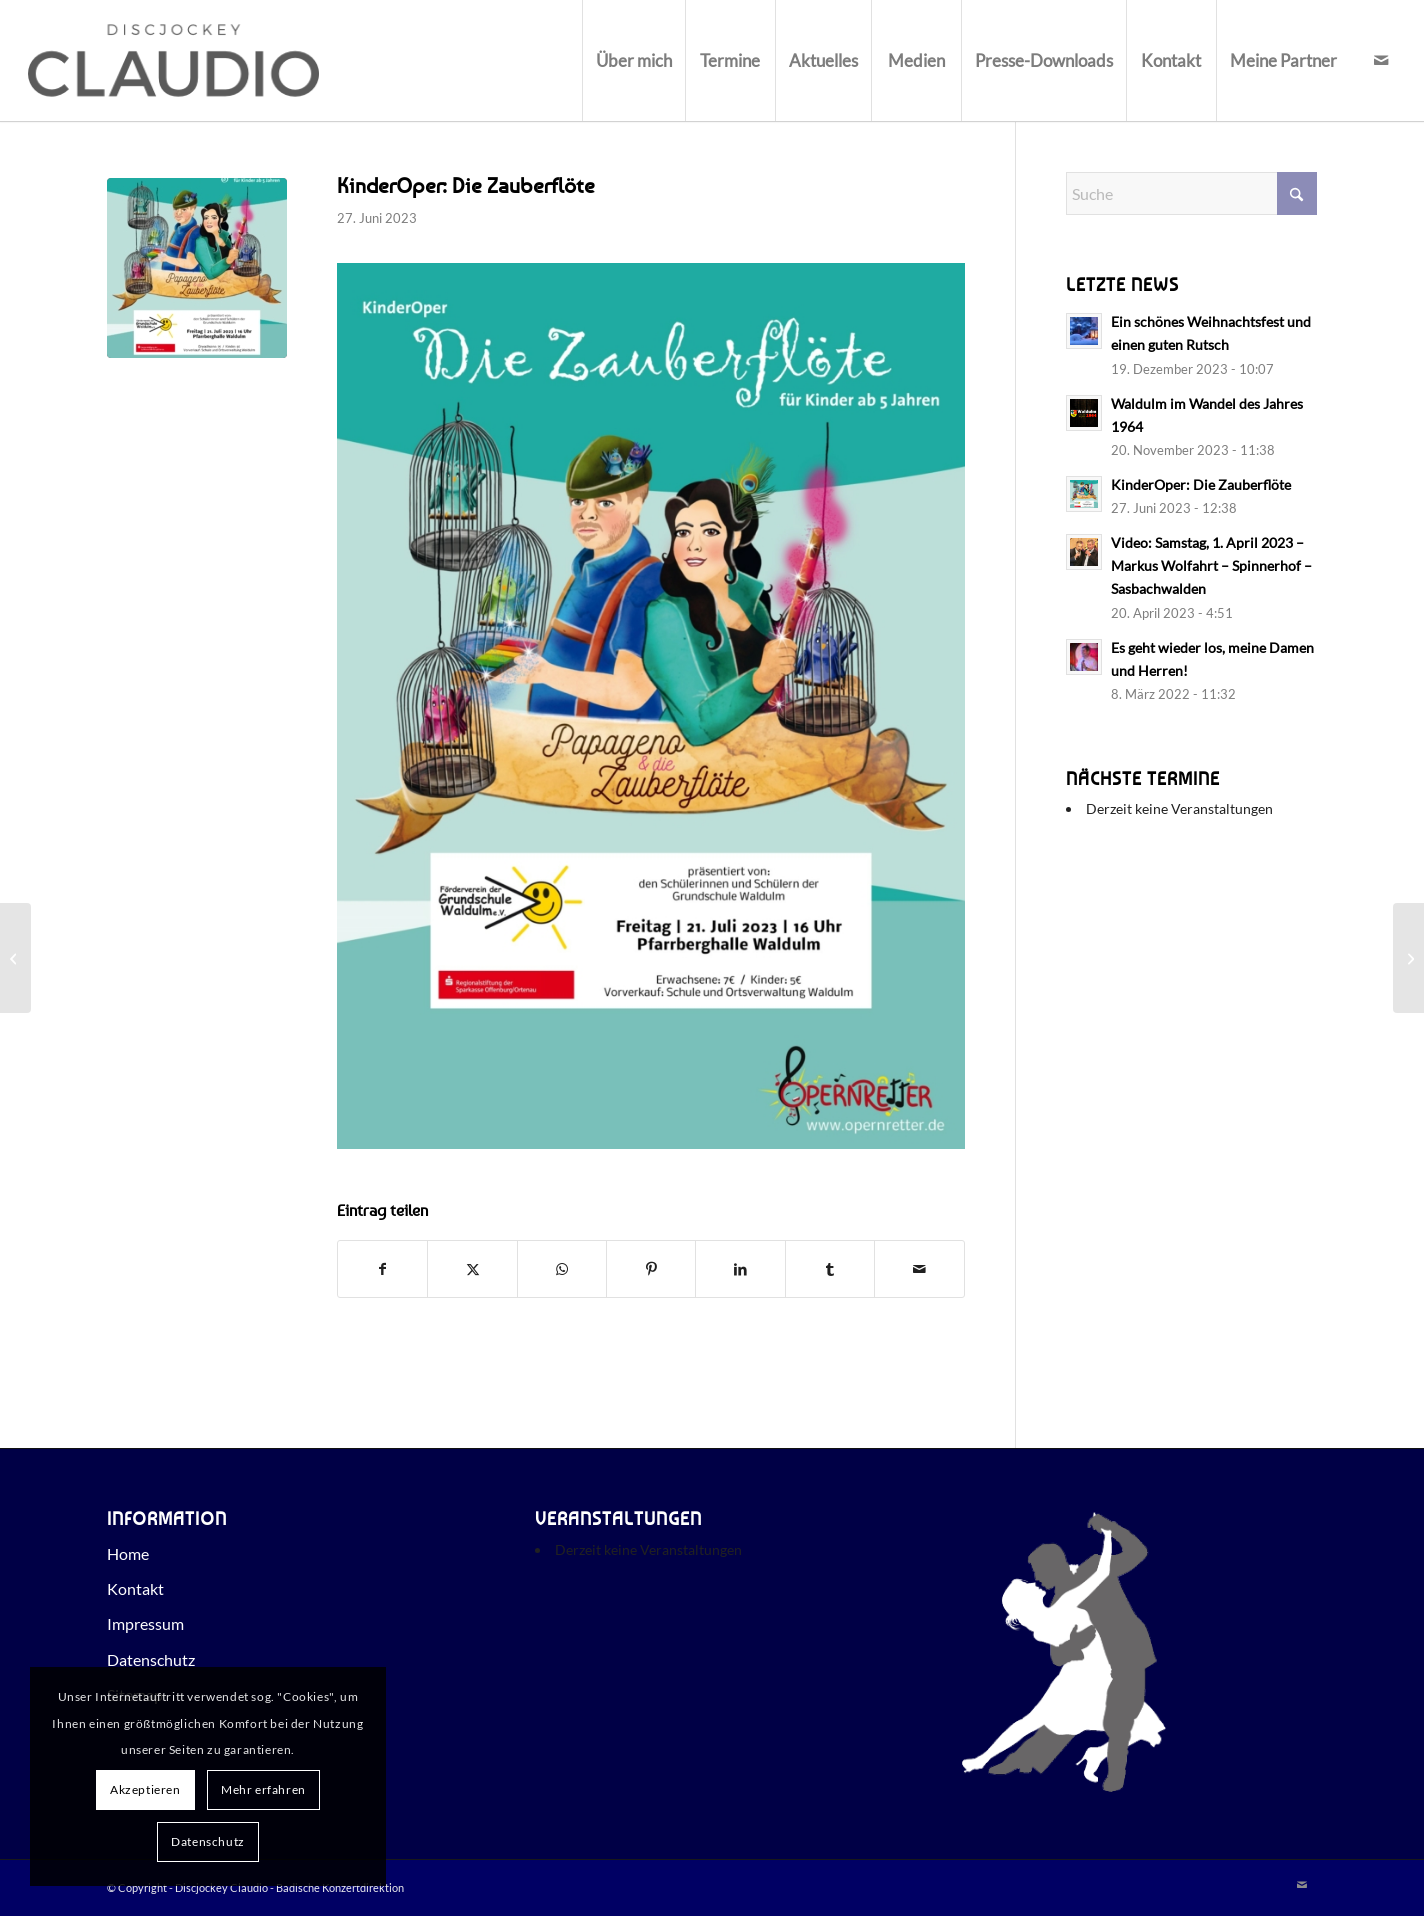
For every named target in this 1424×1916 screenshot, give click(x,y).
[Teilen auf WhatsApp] (562, 1269)
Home (128, 1553)
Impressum (145, 1623)
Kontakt (135, 1588)
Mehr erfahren (263, 1789)
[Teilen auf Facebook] (382, 1269)
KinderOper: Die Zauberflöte (1201, 485)
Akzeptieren (145, 1789)
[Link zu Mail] (1381, 60)
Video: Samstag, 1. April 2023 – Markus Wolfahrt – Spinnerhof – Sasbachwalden (1211, 566)
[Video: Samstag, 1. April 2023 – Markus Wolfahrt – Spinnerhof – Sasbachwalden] (15, 958)
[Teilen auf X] (472, 1269)
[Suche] (1192, 193)
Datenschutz (151, 1659)
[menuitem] (633, 60)
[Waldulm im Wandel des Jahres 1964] (1408, 958)
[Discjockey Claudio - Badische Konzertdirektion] (173, 60)
